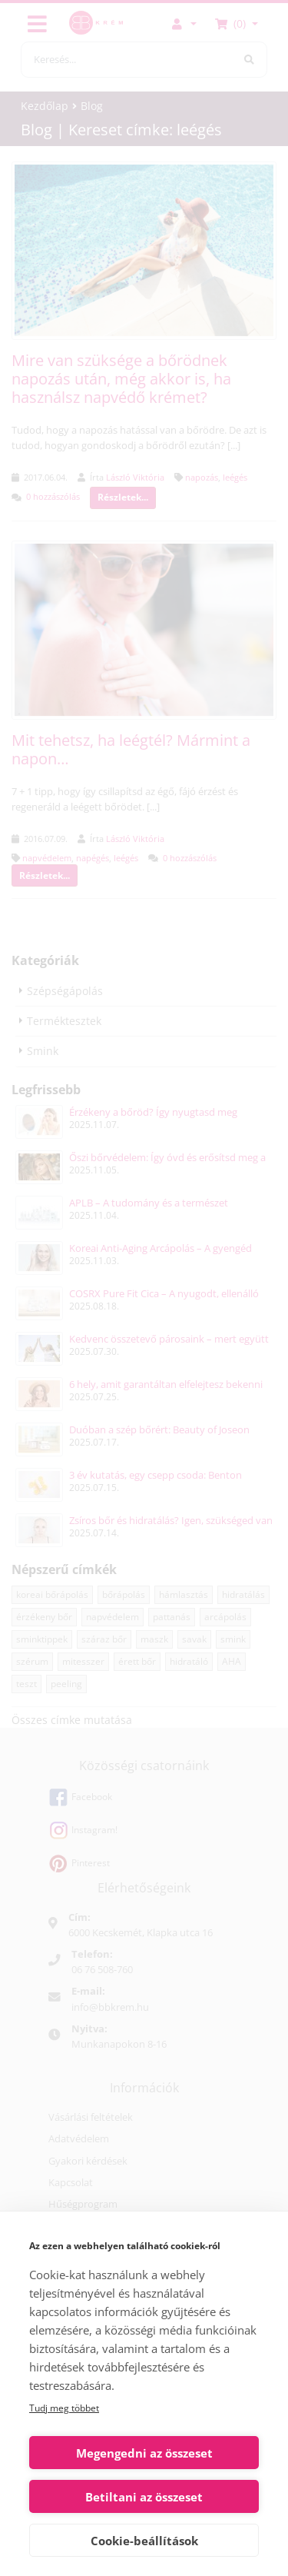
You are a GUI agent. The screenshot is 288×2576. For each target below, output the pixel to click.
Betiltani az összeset (144, 2496)
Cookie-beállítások (144, 2540)
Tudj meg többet (64, 2408)
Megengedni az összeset (144, 2453)
